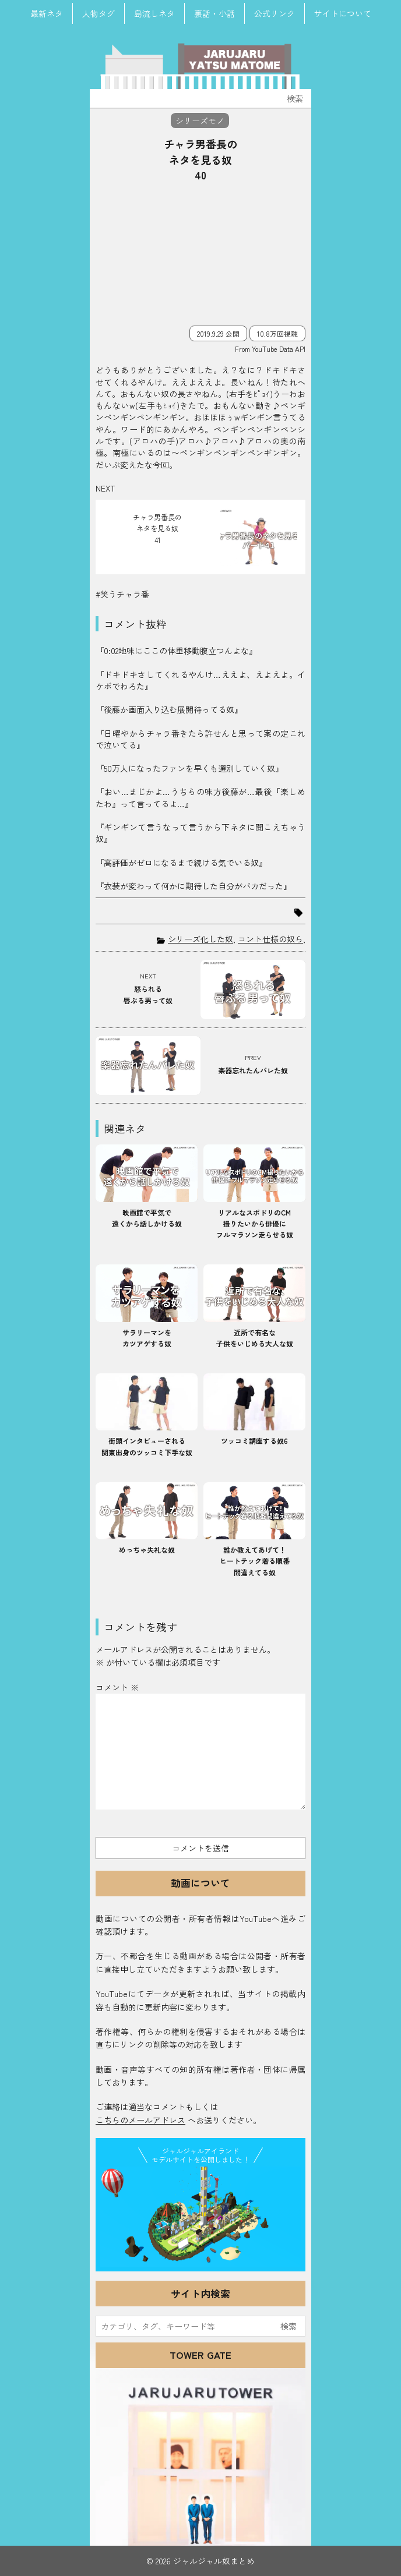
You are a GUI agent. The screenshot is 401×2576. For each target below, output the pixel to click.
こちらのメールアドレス (140, 2120)
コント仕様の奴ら (270, 939)
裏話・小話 (214, 13)
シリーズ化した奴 (200, 939)
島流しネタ (154, 13)
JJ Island (200, 2217)
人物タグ (98, 13)
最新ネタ (46, 13)
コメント (117, 1687)
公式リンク (274, 13)
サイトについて (342, 13)
